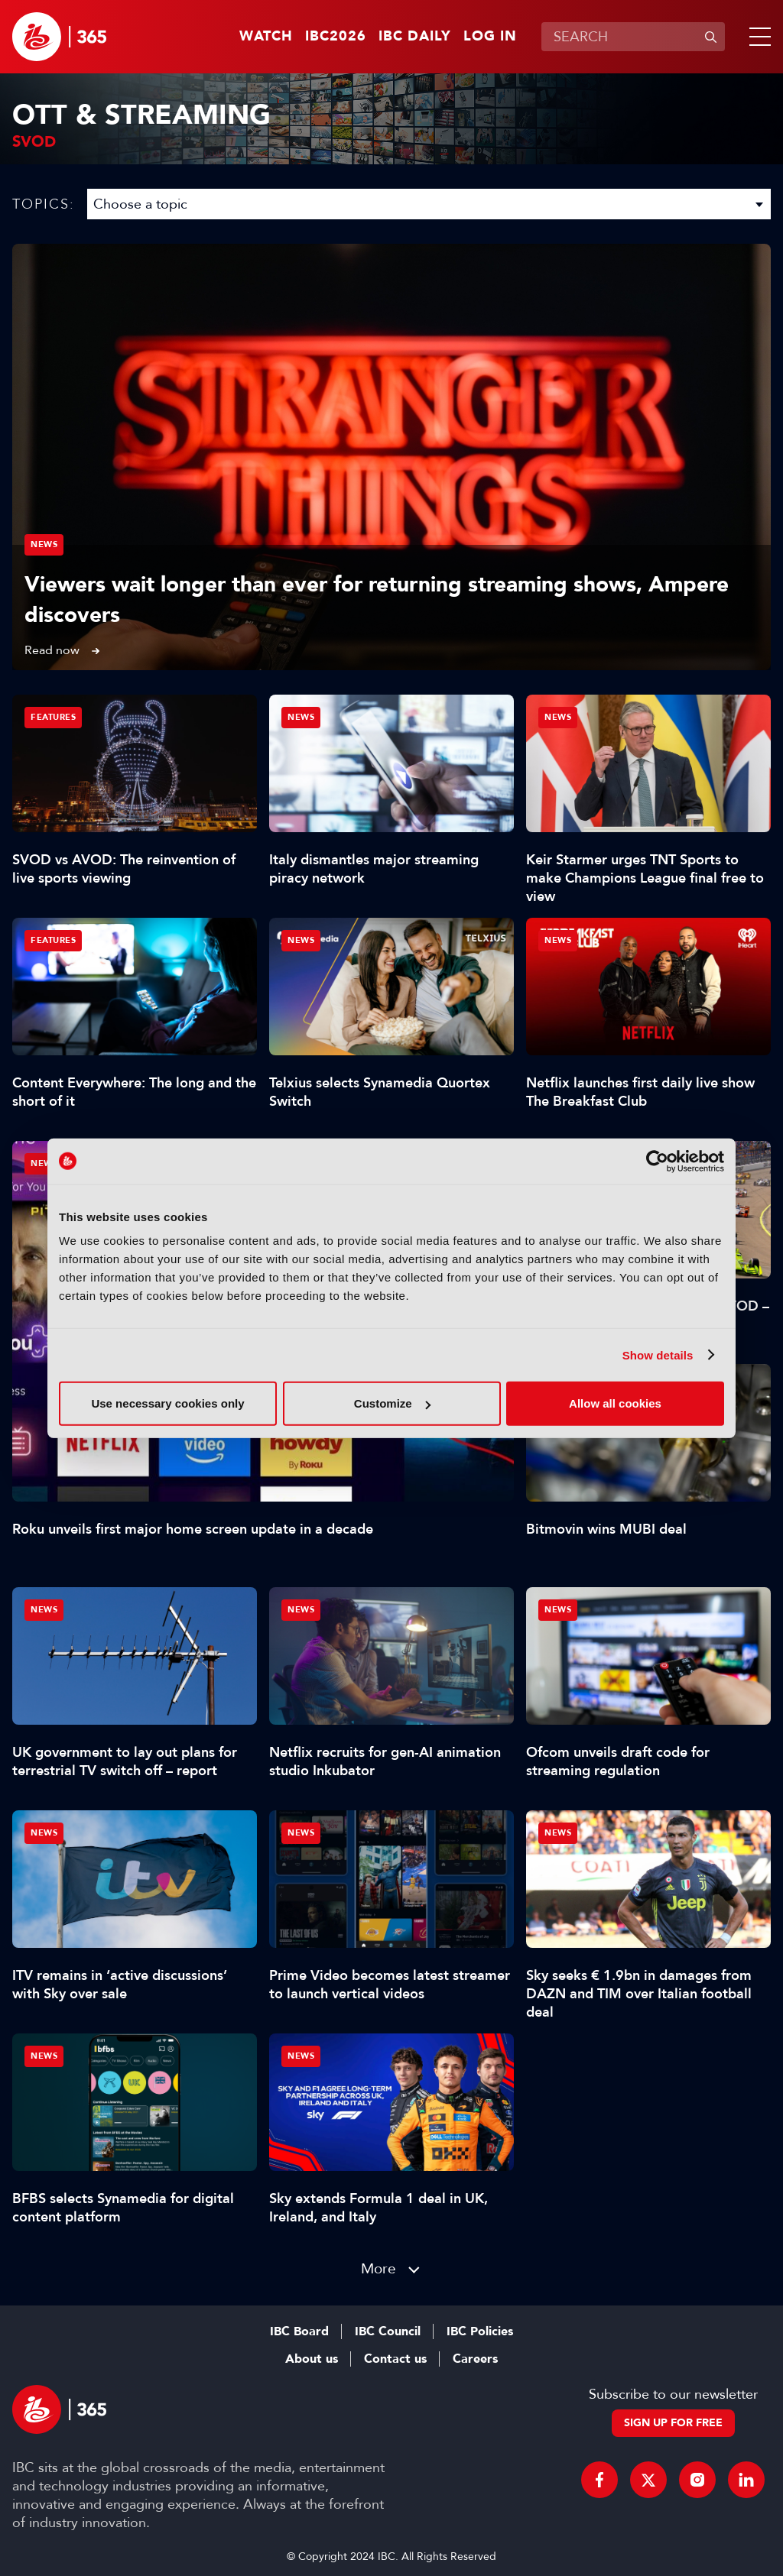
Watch (266, 36)
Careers (475, 2359)
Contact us (395, 2359)
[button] (757, 37)
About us (311, 2359)
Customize (392, 1403)
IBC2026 (335, 36)
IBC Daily (415, 36)
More (378, 2268)
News (44, 544)
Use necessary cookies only (167, 1403)
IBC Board (299, 2331)
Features (53, 717)
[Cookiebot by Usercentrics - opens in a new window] (657, 1160)
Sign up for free (673, 2423)
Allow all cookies (615, 1403)
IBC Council (388, 2331)
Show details (658, 1354)
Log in (490, 36)
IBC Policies (480, 2331)
